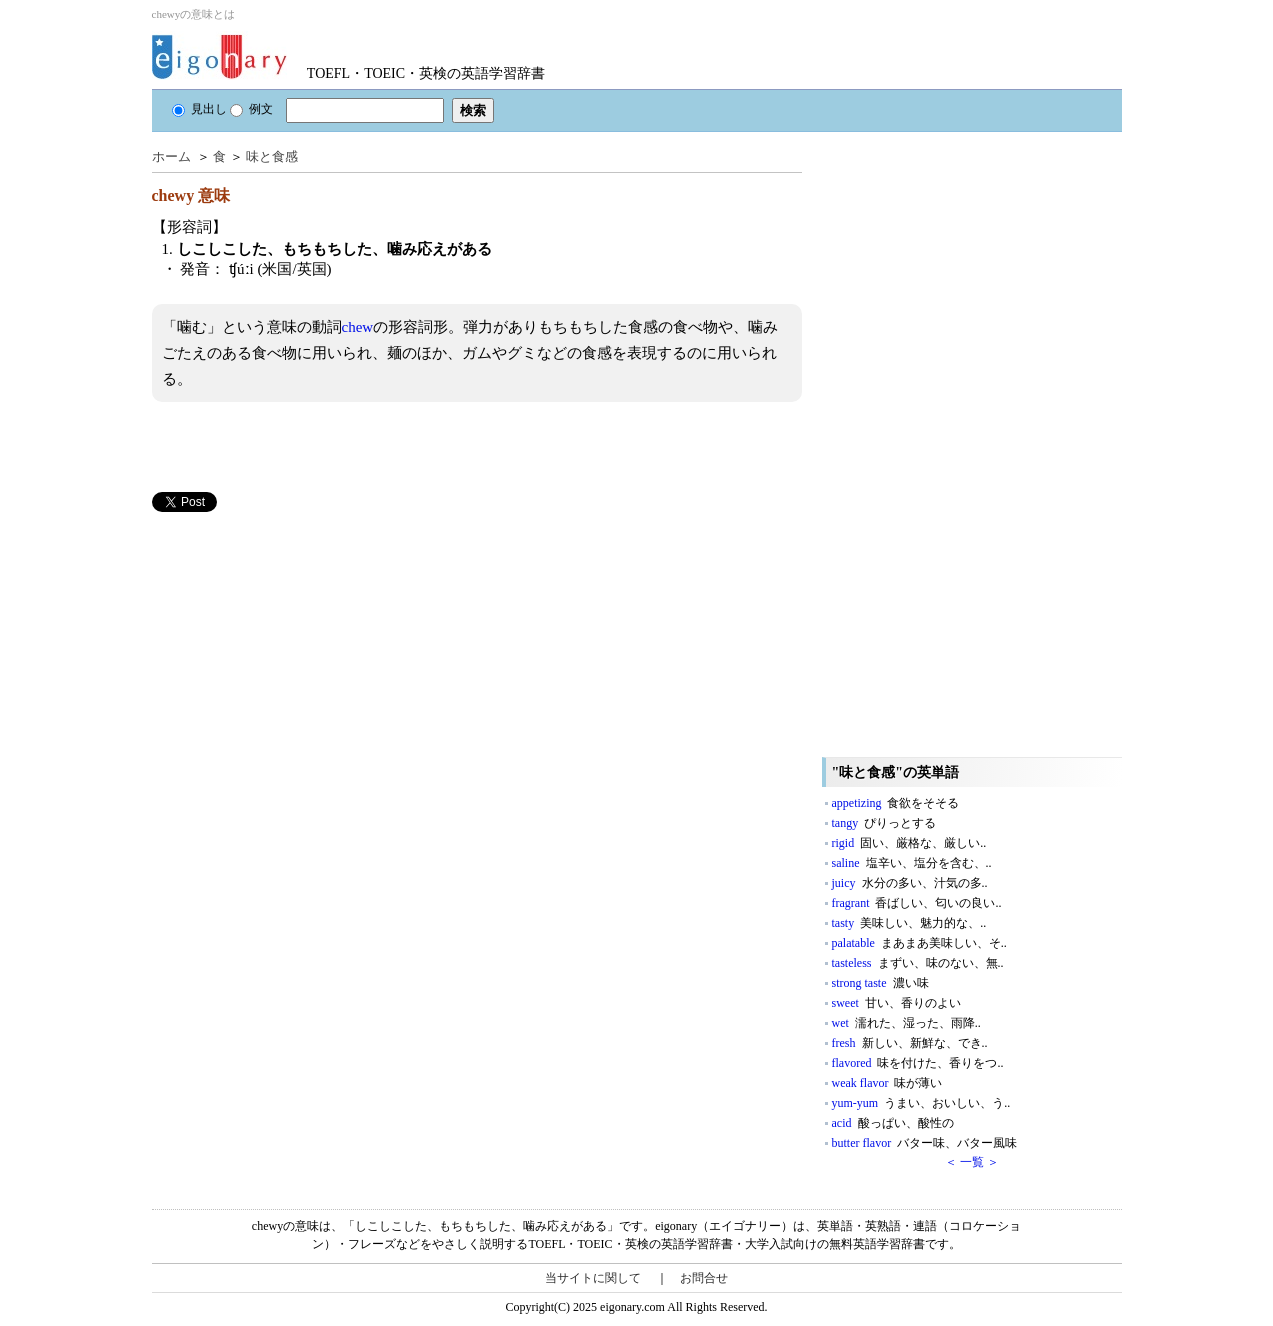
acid (893, 1123)
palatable (919, 943)
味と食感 (272, 156)
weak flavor (887, 1083)
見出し (199, 109)
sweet (896, 1003)
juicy (910, 883)
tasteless (918, 963)
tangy (884, 823)
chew (358, 327)
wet (906, 1023)
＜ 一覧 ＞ (972, 1162)
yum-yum (921, 1103)
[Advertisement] (302, 652)
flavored (918, 1063)
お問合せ (704, 1278)
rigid (909, 843)
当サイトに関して (593, 1278)
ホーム (171, 156)
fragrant (917, 903)
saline (912, 863)
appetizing (896, 803)
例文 (251, 109)
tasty (909, 923)
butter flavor (925, 1143)
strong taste (880, 983)
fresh (910, 1043)
